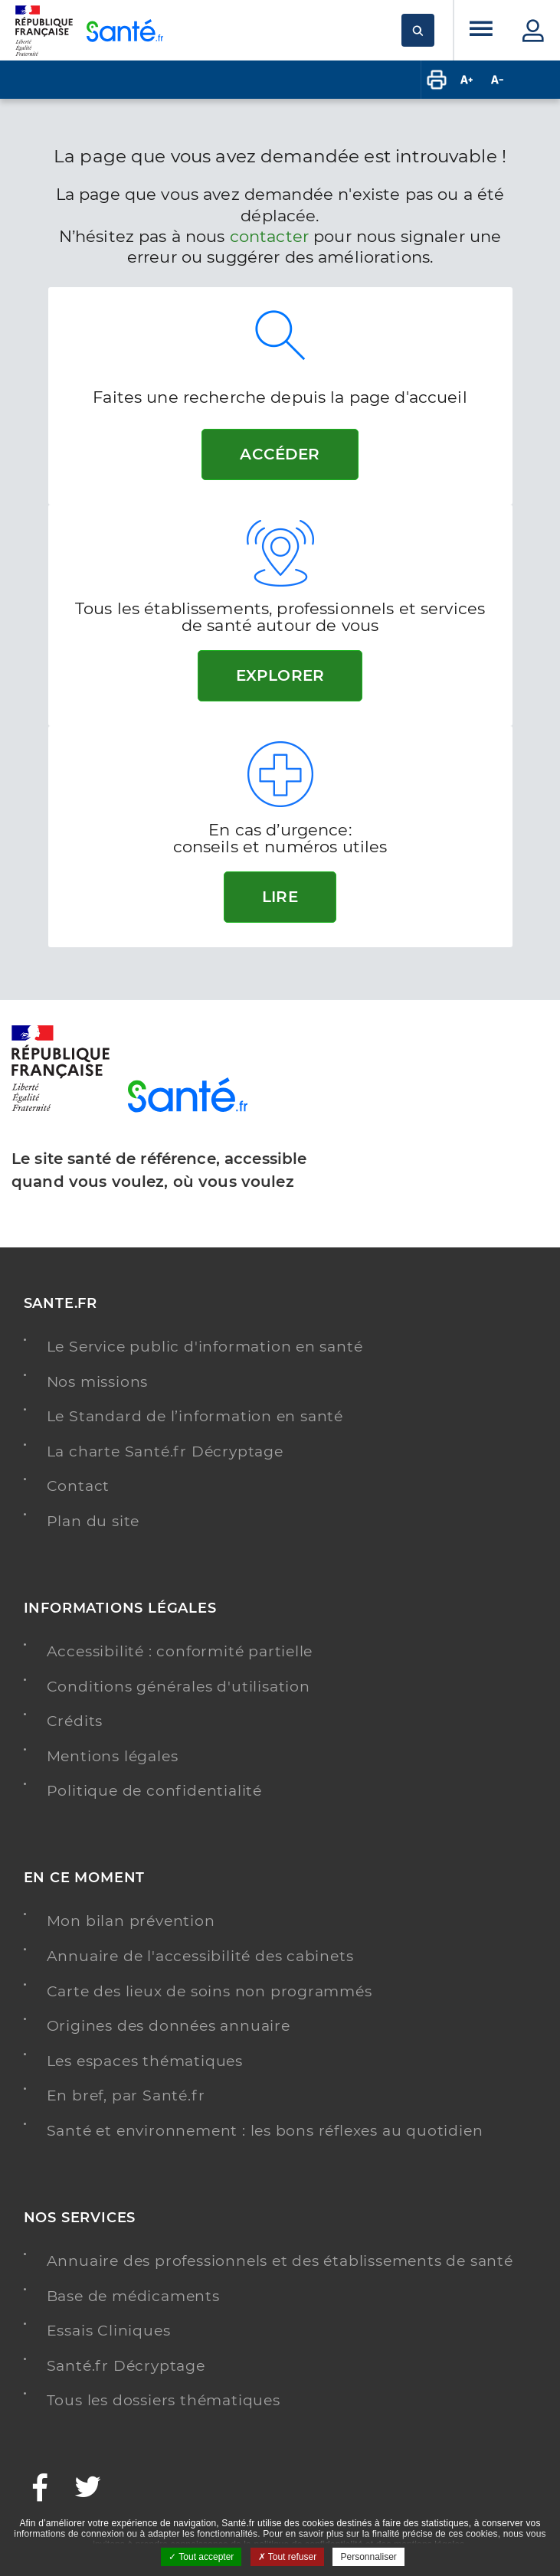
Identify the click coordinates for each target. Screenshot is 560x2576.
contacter (269, 236)
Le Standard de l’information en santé (195, 1416)
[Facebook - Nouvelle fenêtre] (40, 2489)
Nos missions (98, 1382)
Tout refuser (287, 2556)
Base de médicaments (133, 2296)
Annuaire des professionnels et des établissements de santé (280, 2261)
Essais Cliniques (109, 2330)
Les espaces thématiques (145, 2061)
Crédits (75, 1721)
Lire (280, 897)
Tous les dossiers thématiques (163, 2400)
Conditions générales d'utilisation (178, 1686)
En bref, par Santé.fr (126, 2095)
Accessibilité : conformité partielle (180, 1651)
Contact (78, 1486)
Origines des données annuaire (168, 2026)
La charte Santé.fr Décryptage (165, 1451)
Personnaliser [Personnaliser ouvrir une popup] (368, 2556)
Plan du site (93, 1521)
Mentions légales (112, 1756)
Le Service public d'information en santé (205, 1346)
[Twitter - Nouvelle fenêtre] (88, 2489)
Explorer (280, 675)
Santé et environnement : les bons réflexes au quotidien (265, 2131)
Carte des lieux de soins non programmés (209, 1991)
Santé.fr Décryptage (126, 2366)
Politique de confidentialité (154, 1791)
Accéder (279, 454)
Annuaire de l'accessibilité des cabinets (200, 1956)
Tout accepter (201, 2556)
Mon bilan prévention (131, 1921)
